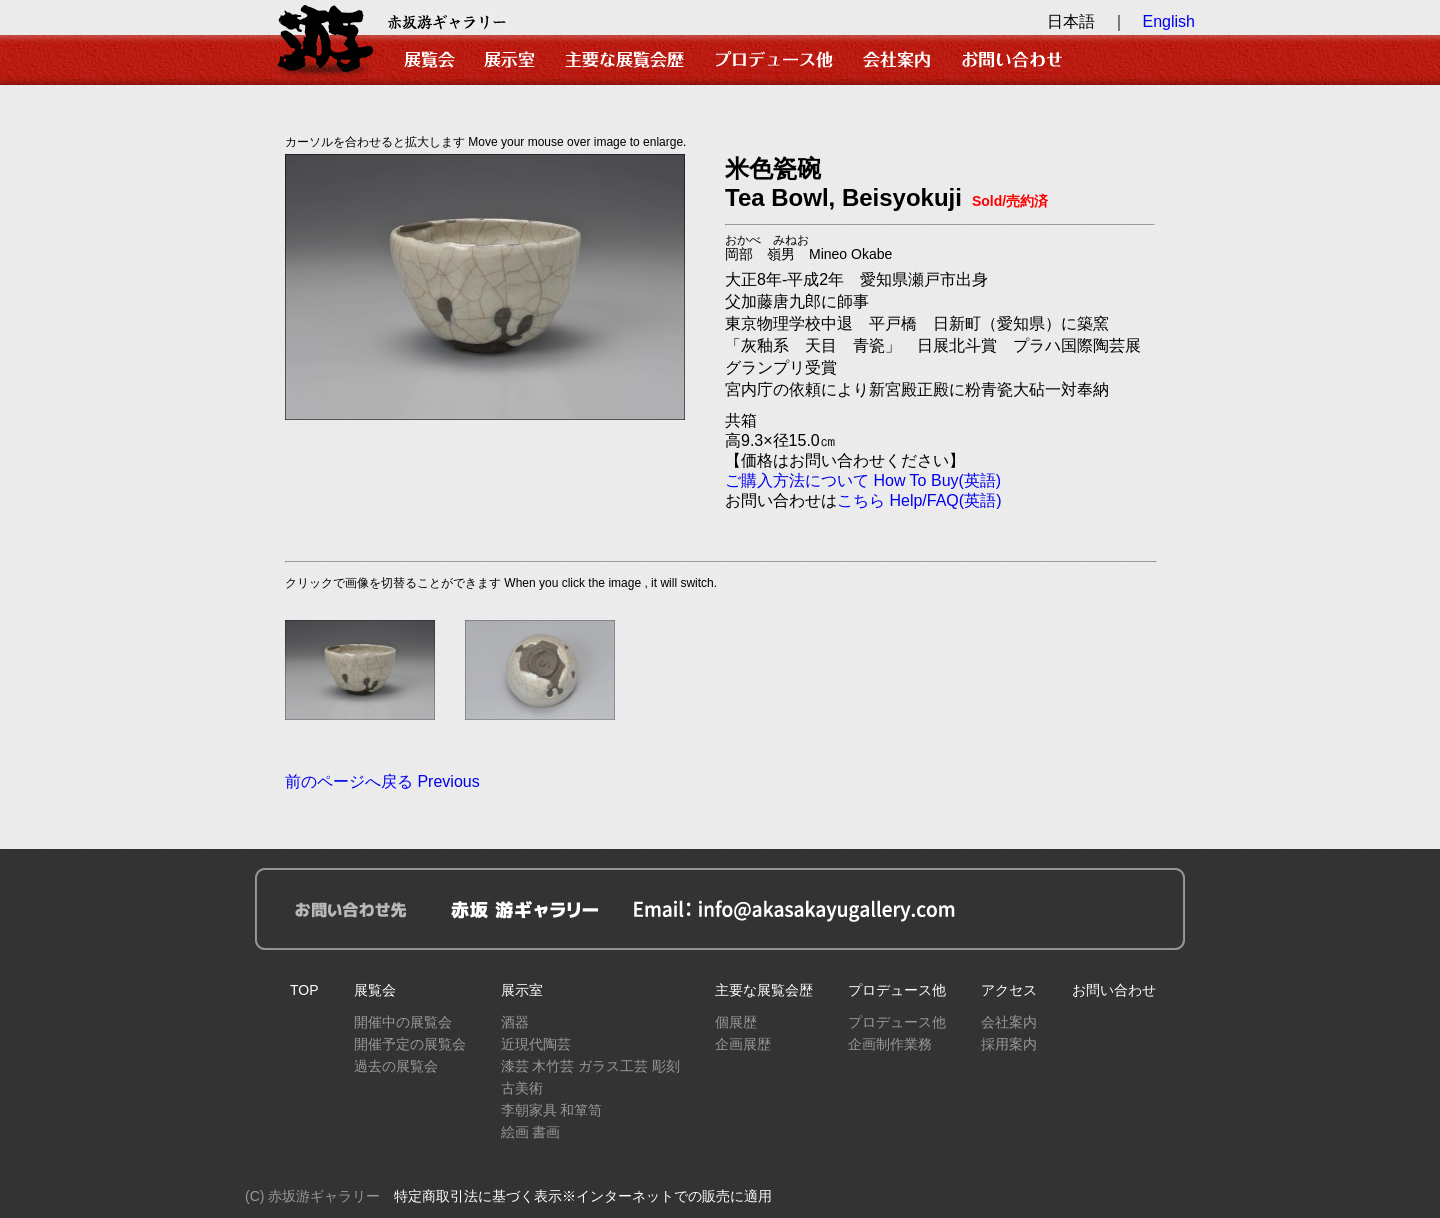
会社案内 (1009, 1022)
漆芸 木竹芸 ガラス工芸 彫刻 (591, 1066)
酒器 (515, 1022)
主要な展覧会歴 (764, 990)
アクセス (1009, 990)
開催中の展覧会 (403, 1022)
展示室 (522, 990)
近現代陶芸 (536, 1044)
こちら (861, 500)
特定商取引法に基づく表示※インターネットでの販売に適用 (583, 1196)
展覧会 (375, 990)
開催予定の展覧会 (410, 1044)
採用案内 (1009, 1044)
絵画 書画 (531, 1132)
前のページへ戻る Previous (382, 781)
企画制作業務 (890, 1044)
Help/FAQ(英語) (945, 500)
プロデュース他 (897, 990)
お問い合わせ (1114, 990)
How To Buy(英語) (937, 480)
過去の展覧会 (396, 1066)
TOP (304, 990)
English (1169, 21)
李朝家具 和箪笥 (552, 1110)
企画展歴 (743, 1044)
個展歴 (736, 1022)
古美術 (522, 1088)
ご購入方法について (797, 480)
